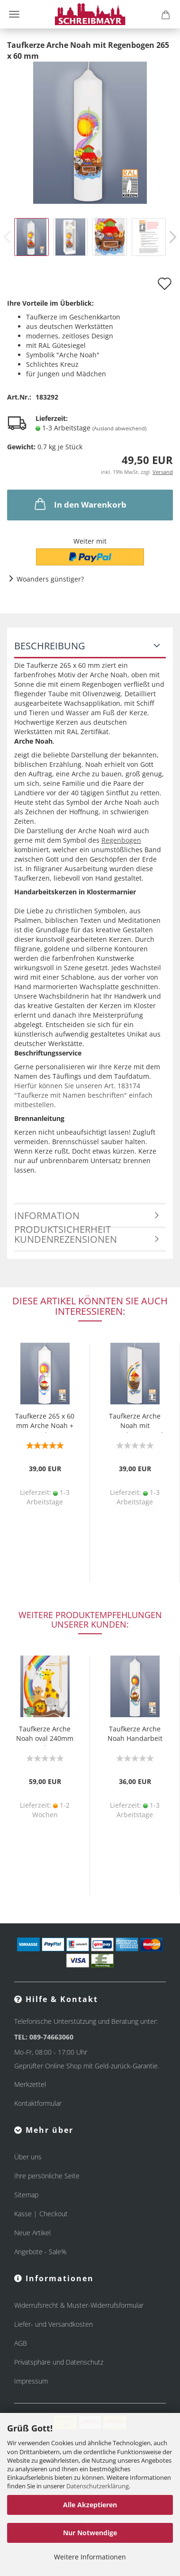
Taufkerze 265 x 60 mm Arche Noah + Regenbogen (44, 1422)
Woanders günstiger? (50, 578)
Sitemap (26, 2194)
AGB (20, 2343)
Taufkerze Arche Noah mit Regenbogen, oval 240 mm (135, 1422)
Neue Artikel (32, 2232)
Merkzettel (30, 2084)
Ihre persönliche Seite (47, 2175)
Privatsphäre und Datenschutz (58, 2362)
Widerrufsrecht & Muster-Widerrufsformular (79, 2305)
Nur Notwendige (90, 2532)
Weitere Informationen (90, 2556)
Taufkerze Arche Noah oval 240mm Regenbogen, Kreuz (44, 1735)
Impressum (31, 2380)
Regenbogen (121, 840)
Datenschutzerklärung (97, 2486)
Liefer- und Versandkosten (53, 2324)
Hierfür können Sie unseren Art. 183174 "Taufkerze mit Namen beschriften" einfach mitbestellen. (83, 1095)
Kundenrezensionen (65, 1239)
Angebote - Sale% (40, 2251)
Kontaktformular (38, 2103)
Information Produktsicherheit (62, 1218)
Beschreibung (49, 645)
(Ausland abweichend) (119, 428)
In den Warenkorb (79, 503)
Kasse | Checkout (41, 2213)
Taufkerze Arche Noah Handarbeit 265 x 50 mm (135, 1735)
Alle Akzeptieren (90, 2504)
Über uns (28, 2156)
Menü (14, 14)
